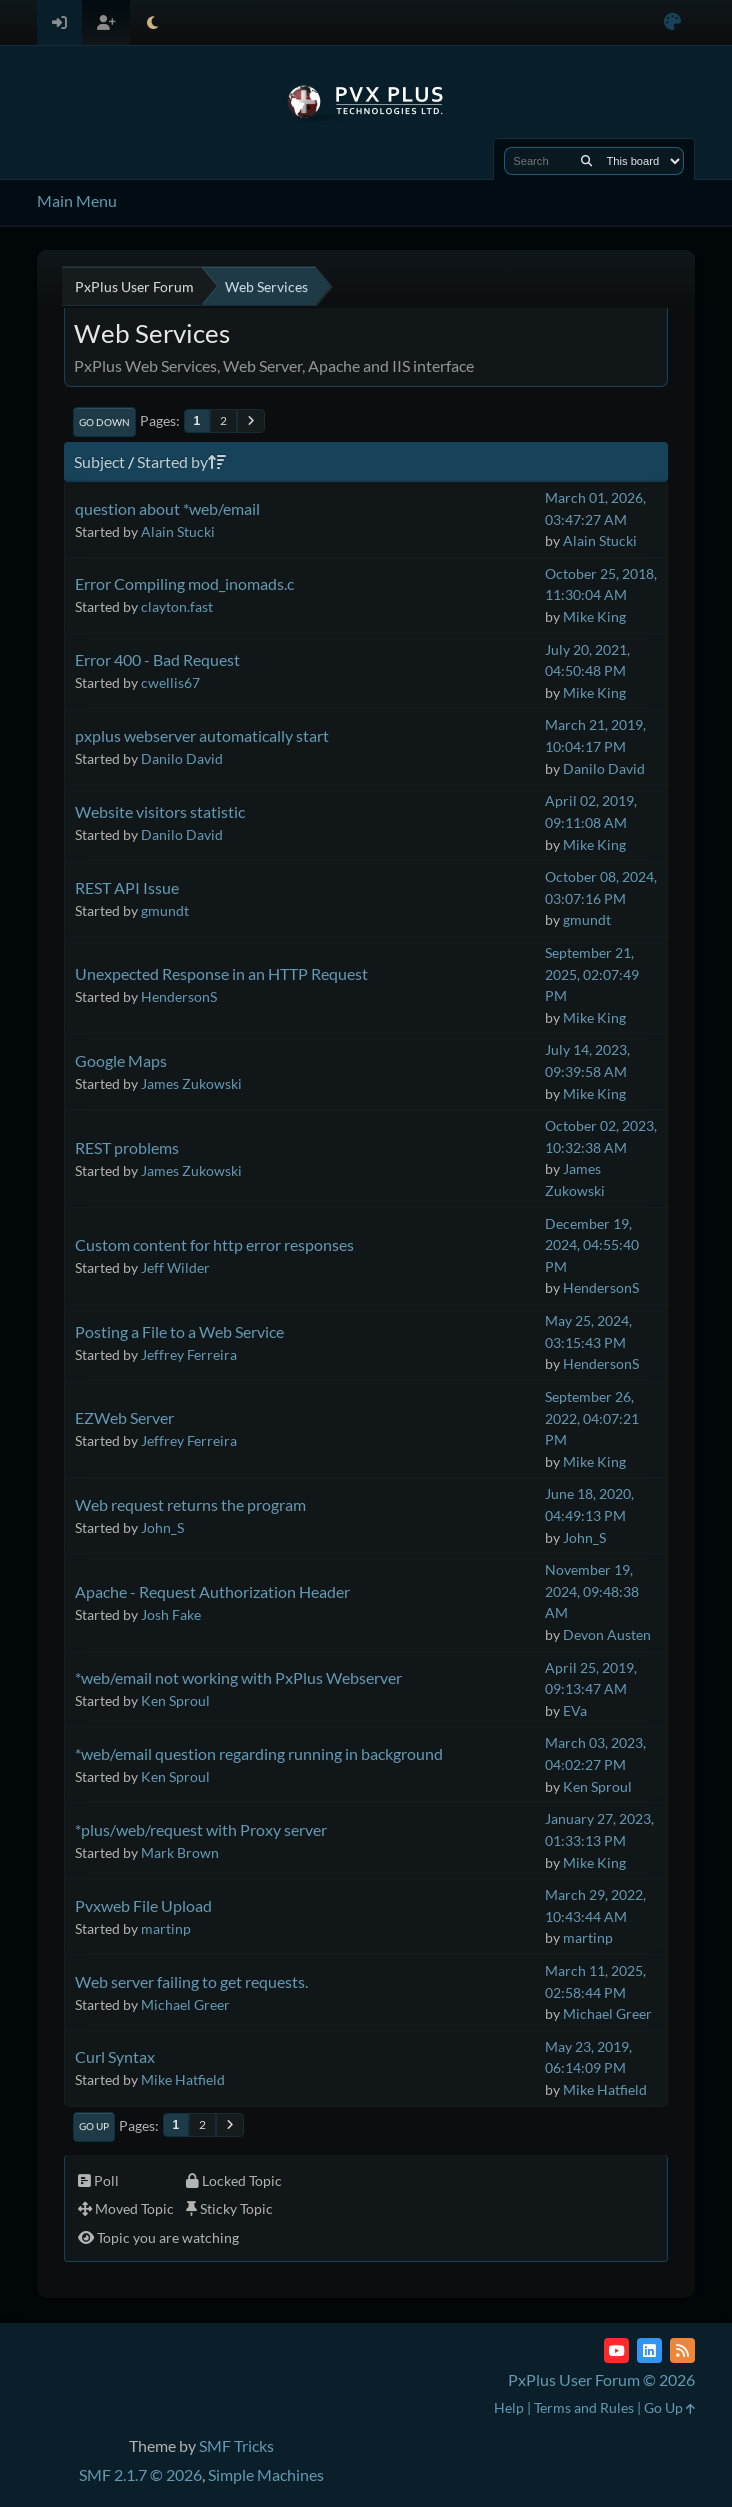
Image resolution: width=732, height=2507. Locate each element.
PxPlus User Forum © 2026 (601, 2379)
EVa (575, 1710)
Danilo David (182, 758)
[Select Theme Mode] (152, 22)
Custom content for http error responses (214, 1244)
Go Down (104, 422)
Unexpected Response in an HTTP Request (221, 973)
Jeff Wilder (175, 1267)
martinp (166, 1928)
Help (509, 2407)
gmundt (165, 910)
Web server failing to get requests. (191, 1981)
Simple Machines (266, 2474)
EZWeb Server (124, 1417)
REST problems (127, 1147)
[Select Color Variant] (672, 22)
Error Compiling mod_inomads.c (184, 583)
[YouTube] (616, 2350)
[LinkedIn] (649, 2350)
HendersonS (179, 996)
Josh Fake (171, 1614)
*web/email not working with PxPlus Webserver (238, 1677)
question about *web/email (167, 508)
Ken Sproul (175, 1700)
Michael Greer (185, 2004)
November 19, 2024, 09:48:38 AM (592, 1591)
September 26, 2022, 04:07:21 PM (592, 1418)
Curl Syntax (115, 2056)
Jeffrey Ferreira (189, 1354)
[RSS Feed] (682, 2350)
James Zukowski (191, 1083)
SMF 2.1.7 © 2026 (140, 2474)
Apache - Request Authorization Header (212, 1591)
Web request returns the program (190, 1504)
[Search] (586, 161)
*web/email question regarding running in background (259, 1753)
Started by (181, 461)
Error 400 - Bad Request (157, 659)
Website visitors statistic (160, 811)
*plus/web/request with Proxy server (201, 1829)
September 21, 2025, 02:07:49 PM (592, 974)
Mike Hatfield (183, 2079)
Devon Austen (607, 1634)
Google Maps (121, 1060)
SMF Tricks (236, 2445)
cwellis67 (170, 682)
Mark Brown (180, 1852)
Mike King (594, 616)
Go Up (94, 2126)
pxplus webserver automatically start (202, 735)
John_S (162, 1527)
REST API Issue (127, 887)
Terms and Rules (584, 2407)
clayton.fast (177, 606)
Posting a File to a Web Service (179, 1331)
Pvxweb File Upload (143, 1905)
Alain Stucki (178, 531)
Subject (99, 461)
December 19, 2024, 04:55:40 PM (592, 1245)
